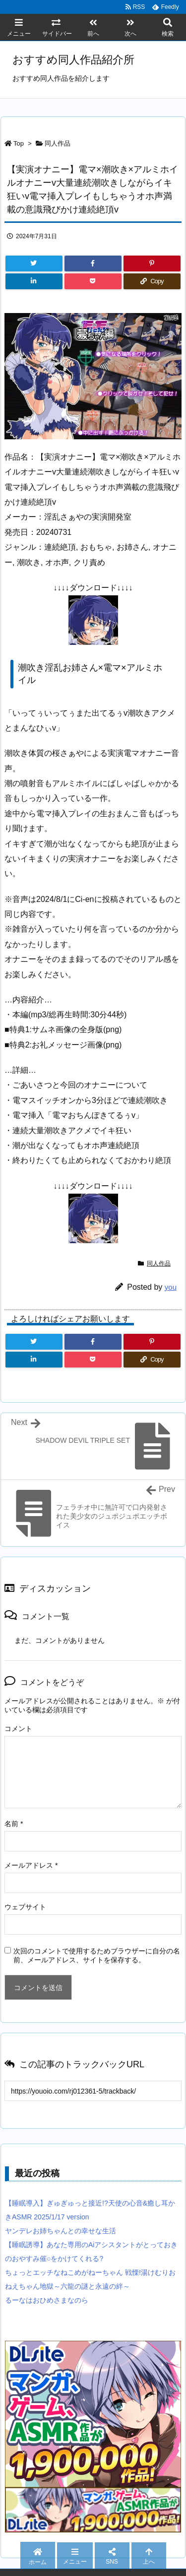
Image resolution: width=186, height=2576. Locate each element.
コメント (18, 1729)
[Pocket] (93, 281)
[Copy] (152, 281)
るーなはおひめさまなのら (46, 2300)
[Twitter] (33, 263)
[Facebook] (93, 263)
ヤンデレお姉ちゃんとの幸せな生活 (60, 2231)
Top (18, 143)
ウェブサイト (25, 1907)
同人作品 (57, 143)
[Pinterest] (152, 263)
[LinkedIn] (33, 281)
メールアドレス (31, 1865)
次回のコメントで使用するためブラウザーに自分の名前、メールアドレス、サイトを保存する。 (96, 1955)
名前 (13, 1824)
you (171, 1287)
